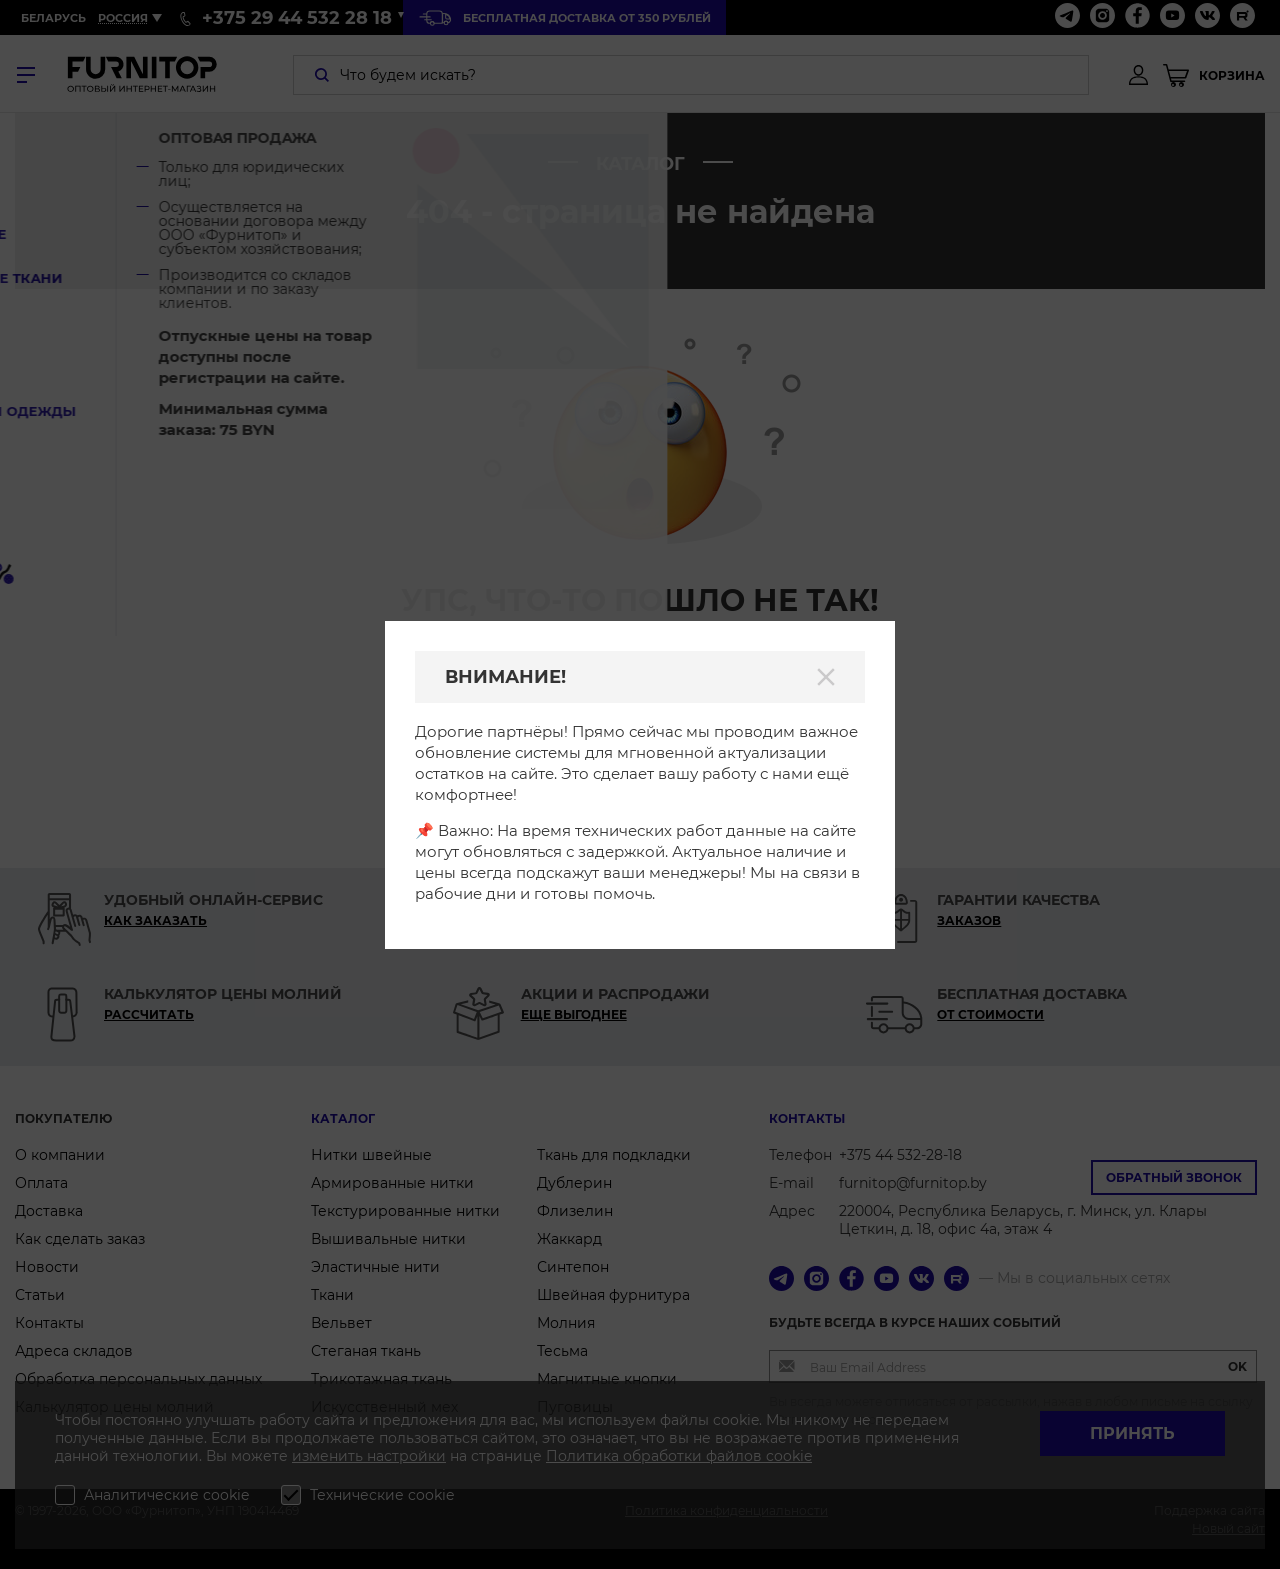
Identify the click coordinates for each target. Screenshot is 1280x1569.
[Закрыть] (826, 677)
